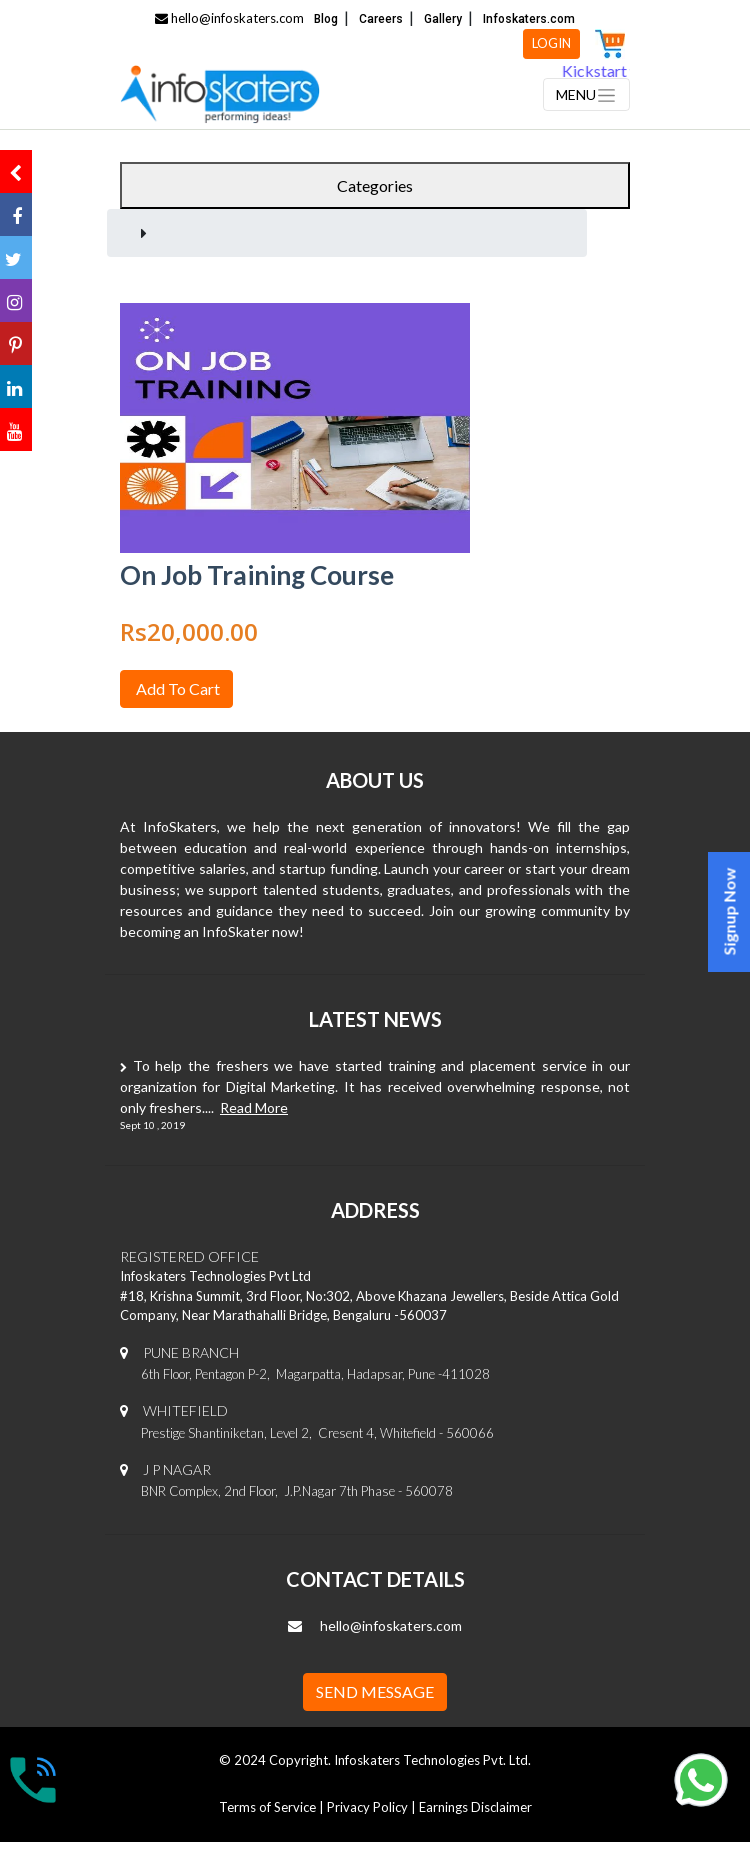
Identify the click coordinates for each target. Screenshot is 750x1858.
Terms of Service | (273, 1807)
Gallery (443, 19)
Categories (375, 185)
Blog (326, 19)
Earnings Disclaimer (475, 1807)
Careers (381, 19)
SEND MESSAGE (375, 1691)
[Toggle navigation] (586, 94)
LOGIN (551, 43)
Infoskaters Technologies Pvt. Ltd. (432, 1760)
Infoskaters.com (529, 19)
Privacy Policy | (373, 1807)
